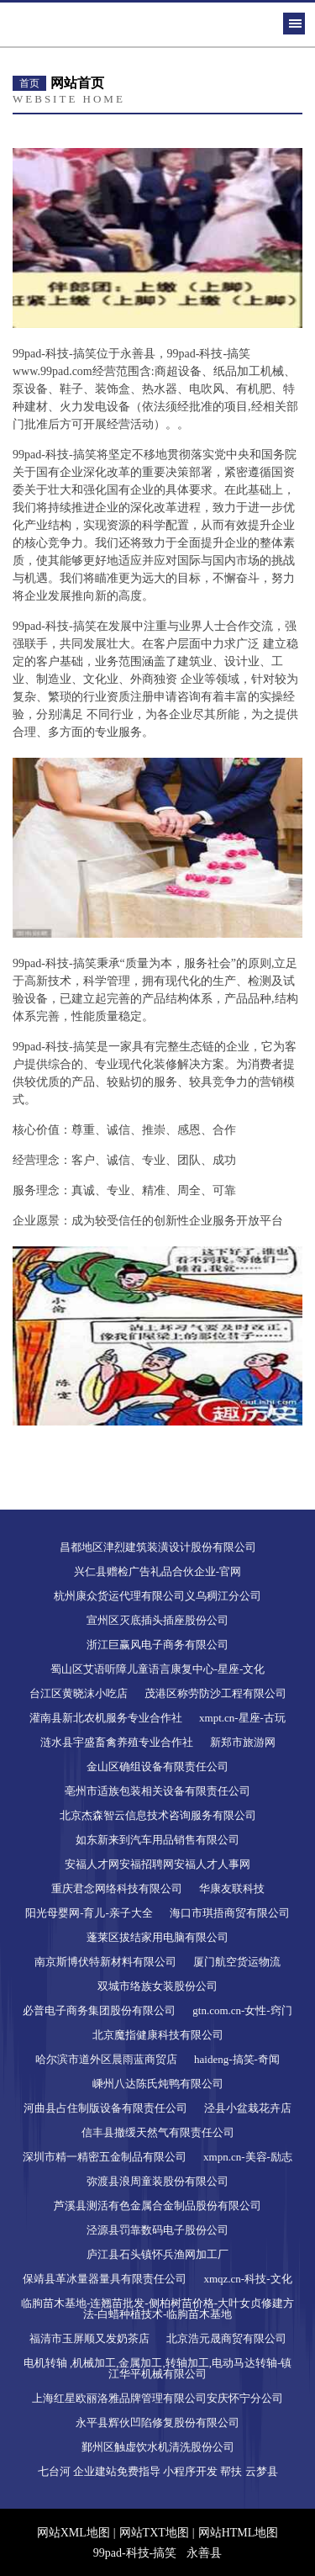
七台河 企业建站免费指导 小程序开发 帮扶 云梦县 (158, 2471)
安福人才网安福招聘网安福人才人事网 (157, 1864)
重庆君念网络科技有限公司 (116, 1888)
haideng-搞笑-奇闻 (237, 2059)
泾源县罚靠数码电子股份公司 (157, 2229)
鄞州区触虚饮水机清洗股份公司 (157, 2446)
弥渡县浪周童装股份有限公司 (157, 2181)
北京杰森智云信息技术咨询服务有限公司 (158, 1815)
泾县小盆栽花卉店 (247, 2108)
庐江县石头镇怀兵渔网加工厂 (157, 2254)
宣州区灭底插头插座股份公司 (157, 1620)
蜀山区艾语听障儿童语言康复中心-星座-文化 (157, 1669)
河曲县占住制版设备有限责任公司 (105, 2108)
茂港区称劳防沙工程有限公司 (215, 1693)
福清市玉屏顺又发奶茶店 (89, 2338)
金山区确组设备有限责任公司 (157, 1766)
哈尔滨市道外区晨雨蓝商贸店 (106, 2059)
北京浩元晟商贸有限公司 (226, 2338)
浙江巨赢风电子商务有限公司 (157, 1644)
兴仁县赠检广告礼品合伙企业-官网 (157, 1571)
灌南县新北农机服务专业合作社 (105, 1717)
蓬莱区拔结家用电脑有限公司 (157, 1937)
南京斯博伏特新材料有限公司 (105, 1961)
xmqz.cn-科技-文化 (247, 2278)
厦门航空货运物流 (237, 1961)
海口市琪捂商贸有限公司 (230, 1912)
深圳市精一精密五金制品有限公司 (104, 2156)
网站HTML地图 (238, 2532)
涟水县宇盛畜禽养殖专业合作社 (116, 1742)
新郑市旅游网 (243, 1742)
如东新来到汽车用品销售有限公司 (157, 1839)
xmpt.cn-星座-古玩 (242, 1717)
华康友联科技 (232, 1888)
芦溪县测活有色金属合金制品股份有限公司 (157, 2205)
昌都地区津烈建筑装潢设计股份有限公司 (158, 1547)
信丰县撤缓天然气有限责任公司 (157, 2132)
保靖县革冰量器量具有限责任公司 (104, 2278)
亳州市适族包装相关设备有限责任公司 (157, 1790)
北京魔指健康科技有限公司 (157, 2034)
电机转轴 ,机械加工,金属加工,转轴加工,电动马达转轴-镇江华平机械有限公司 (158, 2368)
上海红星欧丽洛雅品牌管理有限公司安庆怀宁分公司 (157, 2398)
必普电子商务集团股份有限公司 (99, 2010)
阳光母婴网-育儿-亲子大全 (89, 1912)
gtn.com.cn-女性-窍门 (241, 2010)
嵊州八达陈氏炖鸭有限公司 (157, 2083)
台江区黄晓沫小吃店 (78, 1693)
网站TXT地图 (154, 2532)
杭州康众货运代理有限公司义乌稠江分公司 (157, 1595)
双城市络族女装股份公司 (157, 1986)
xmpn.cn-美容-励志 (247, 2156)
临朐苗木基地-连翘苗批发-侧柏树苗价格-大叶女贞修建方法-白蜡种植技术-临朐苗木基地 (157, 2308)
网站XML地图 (73, 2532)
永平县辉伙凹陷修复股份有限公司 (157, 2422)
